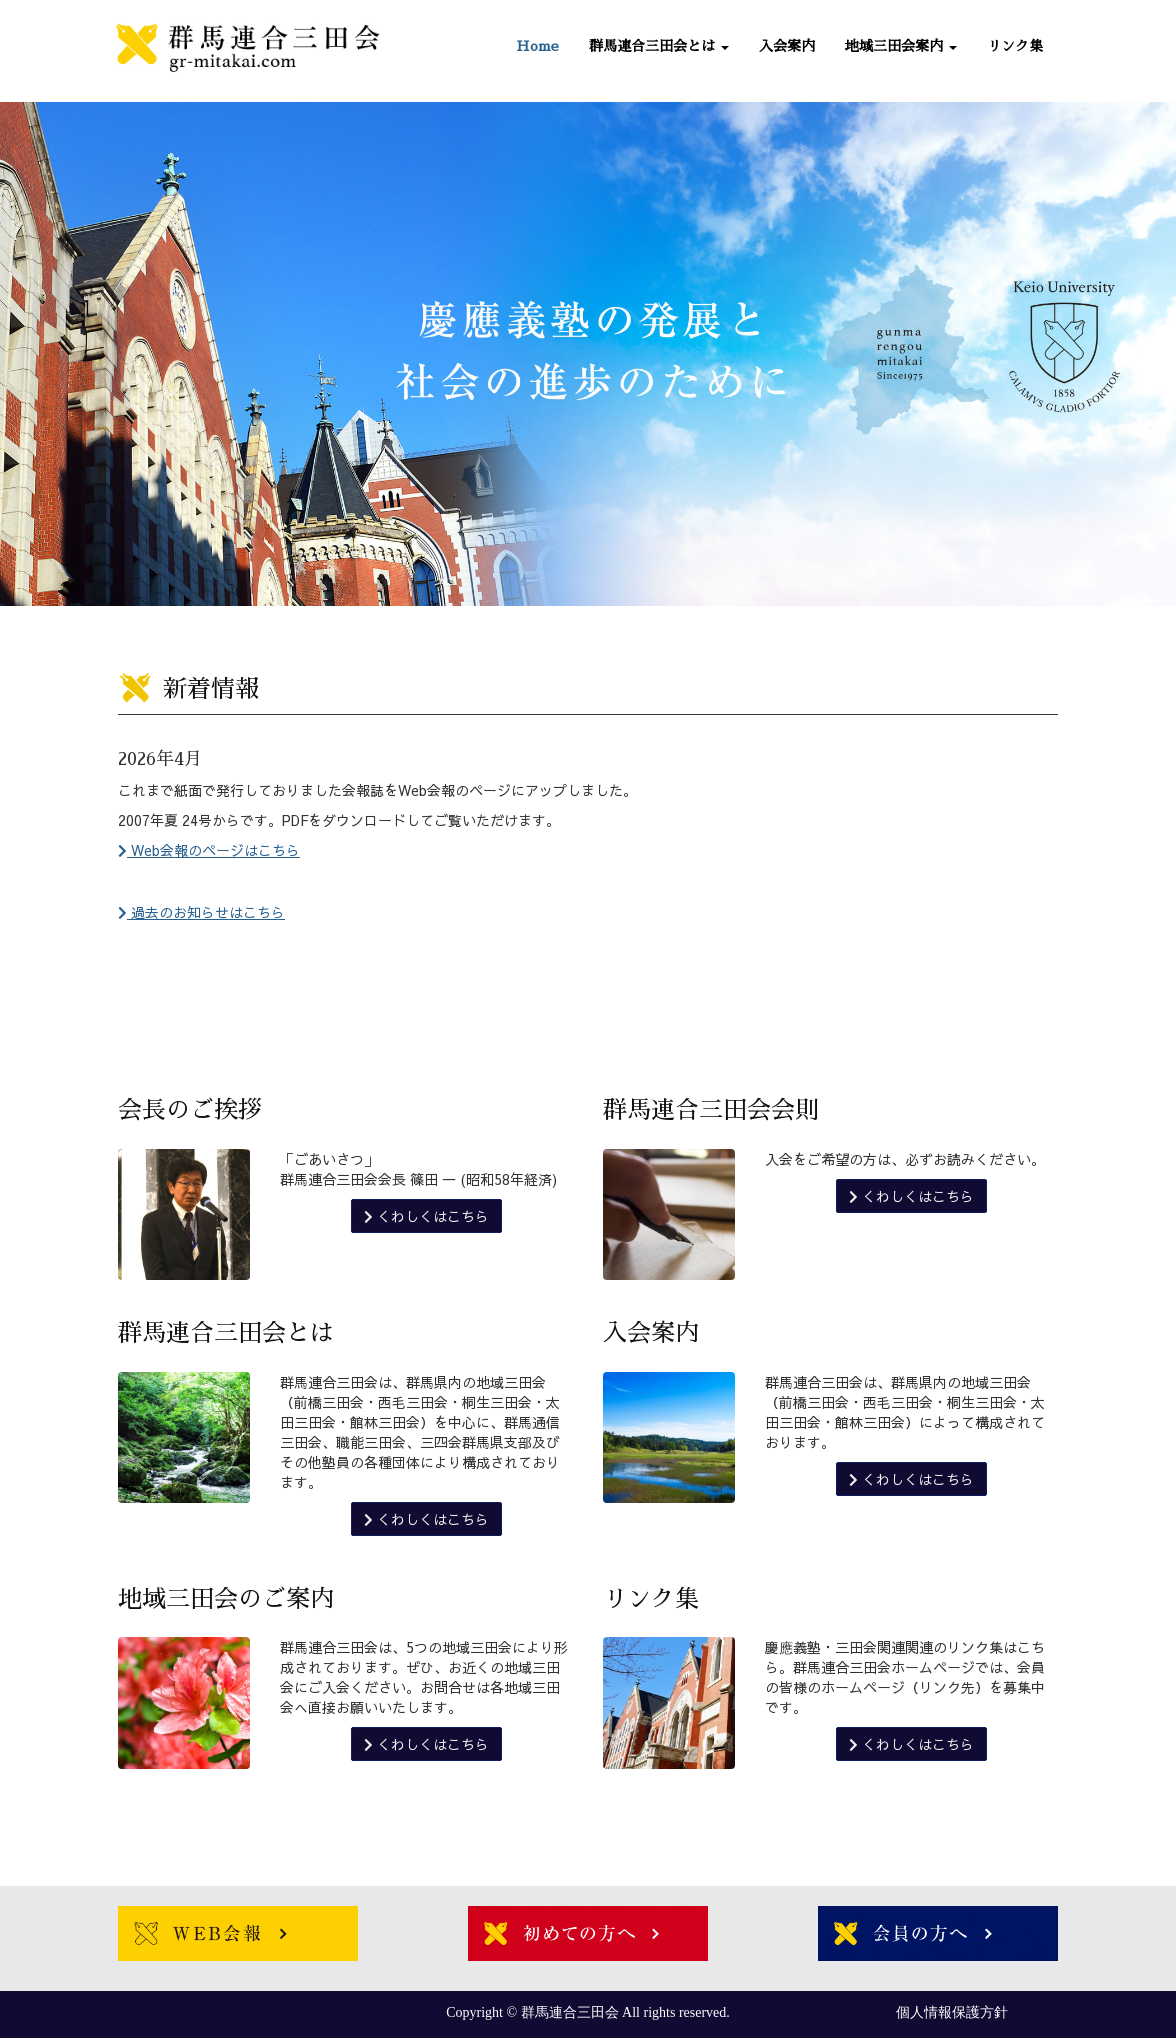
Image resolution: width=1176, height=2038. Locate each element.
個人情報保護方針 (952, 2012)
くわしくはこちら (426, 1216)
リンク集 (1015, 46)
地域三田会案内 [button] (901, 46)
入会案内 (787, 46)
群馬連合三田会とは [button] (659, 46)
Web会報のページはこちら (209, 850)
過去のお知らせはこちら (201, 912)
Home (537, 46)
